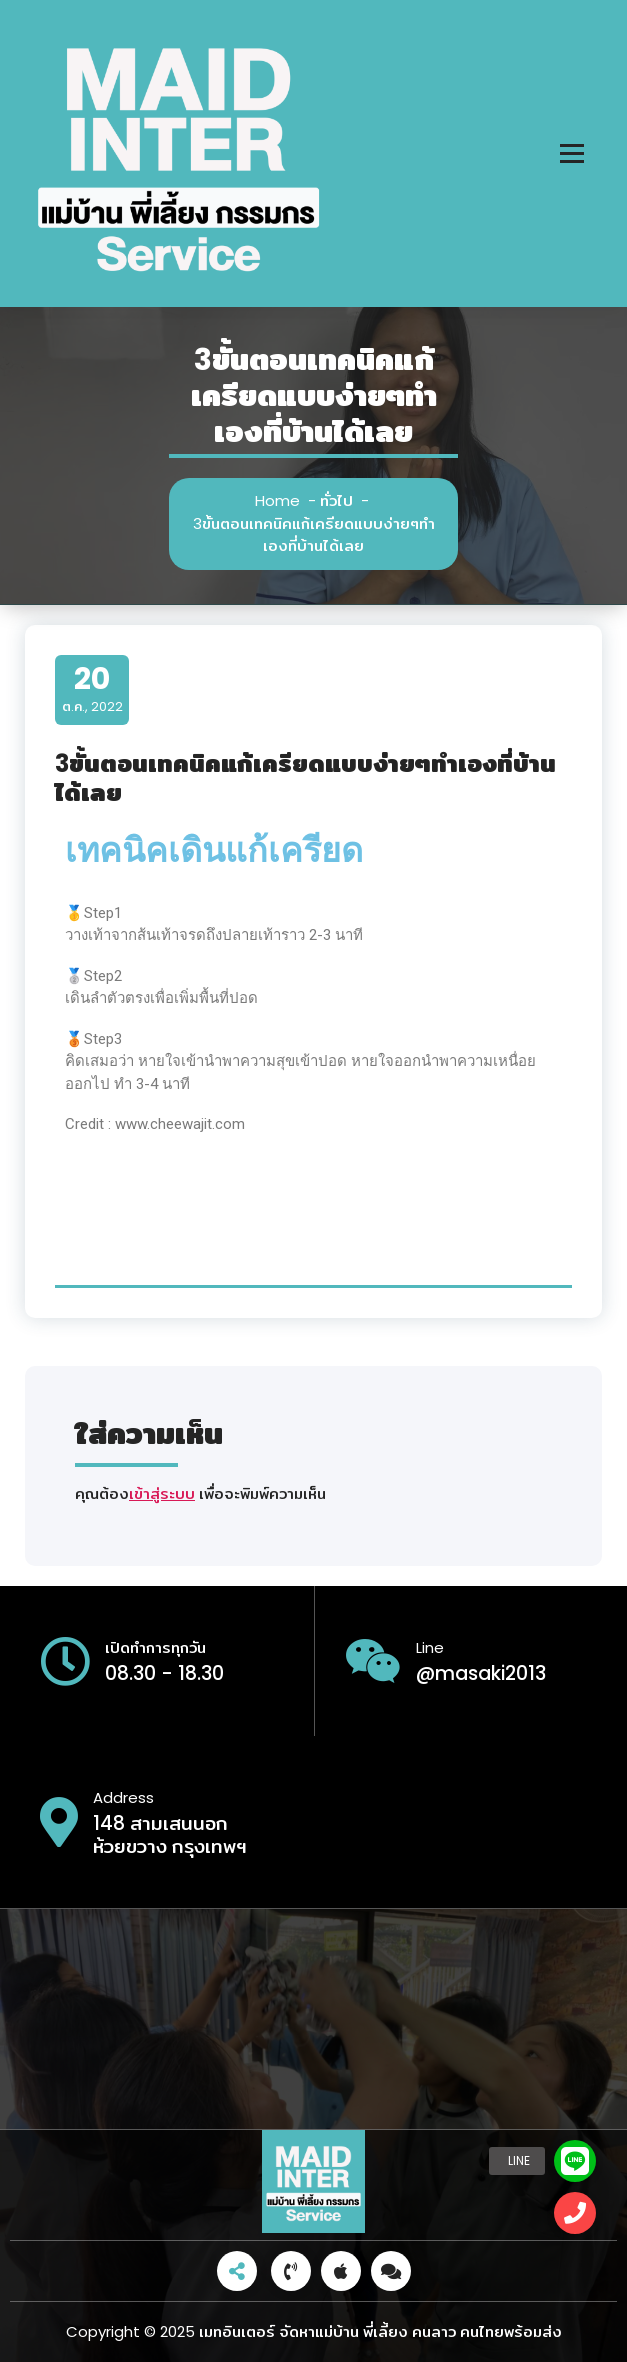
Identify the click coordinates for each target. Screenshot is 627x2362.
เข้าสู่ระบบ (162, 1493)
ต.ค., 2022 (92, 689)
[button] (575, 2213)
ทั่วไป (336, 500)
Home (277, 500)
